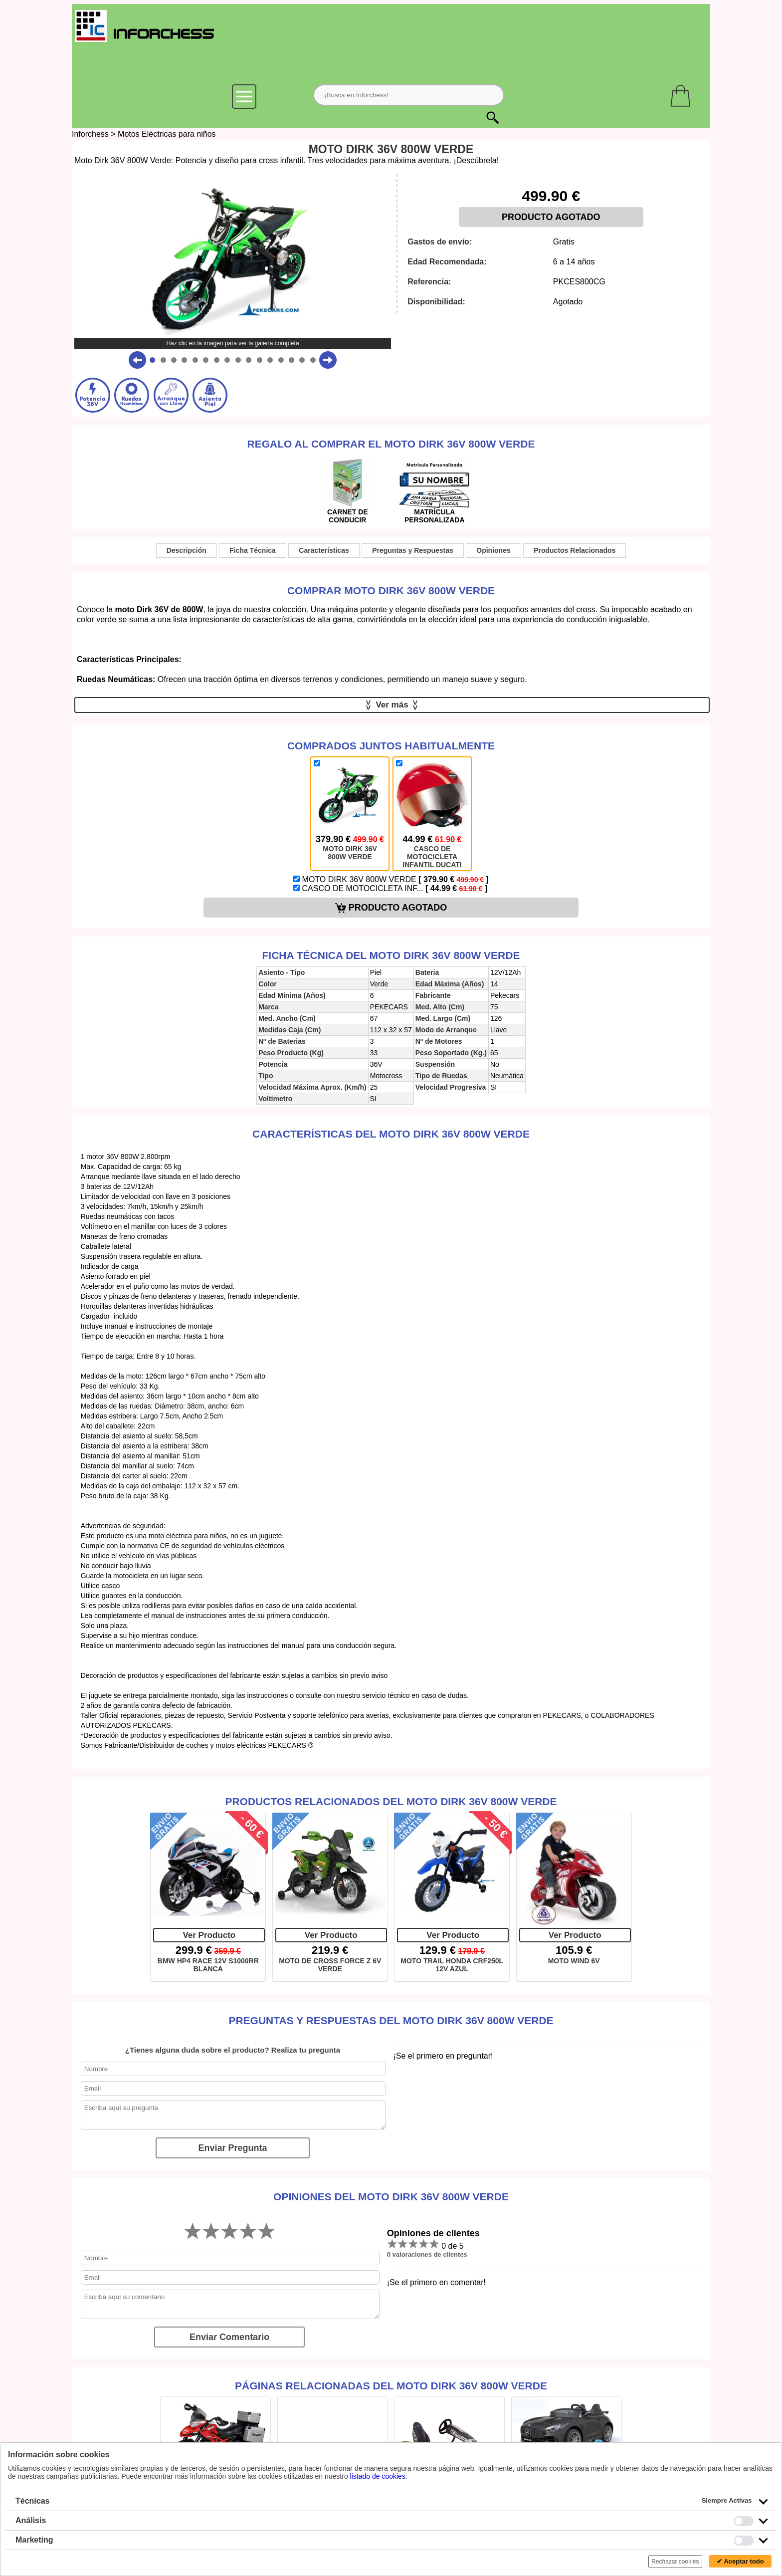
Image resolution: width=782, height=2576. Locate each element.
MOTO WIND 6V (574, 1961)
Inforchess (90, 134)
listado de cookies (377, 2476)
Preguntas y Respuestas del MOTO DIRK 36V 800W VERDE (390, 2020)
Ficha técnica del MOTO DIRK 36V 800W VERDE (391, 955)
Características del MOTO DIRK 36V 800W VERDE (391, 1134)
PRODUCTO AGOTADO (551, 217)
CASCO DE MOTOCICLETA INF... (390, 888)
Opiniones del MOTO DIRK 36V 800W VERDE (391, 2196)
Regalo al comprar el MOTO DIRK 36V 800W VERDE (391, 444)
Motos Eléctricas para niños (167, 134)
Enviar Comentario (229, 2337)
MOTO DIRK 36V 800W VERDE (391, 879)
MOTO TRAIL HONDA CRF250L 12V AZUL (451, 1965)
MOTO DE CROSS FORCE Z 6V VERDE (330, 1965)
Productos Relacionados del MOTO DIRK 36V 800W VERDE (391, 1801)
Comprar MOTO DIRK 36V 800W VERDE (391, 590)
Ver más (392, 705)
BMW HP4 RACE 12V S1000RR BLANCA (208, 1965)
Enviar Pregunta (232, 2148)
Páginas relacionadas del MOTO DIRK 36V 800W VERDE (391, 2385)
